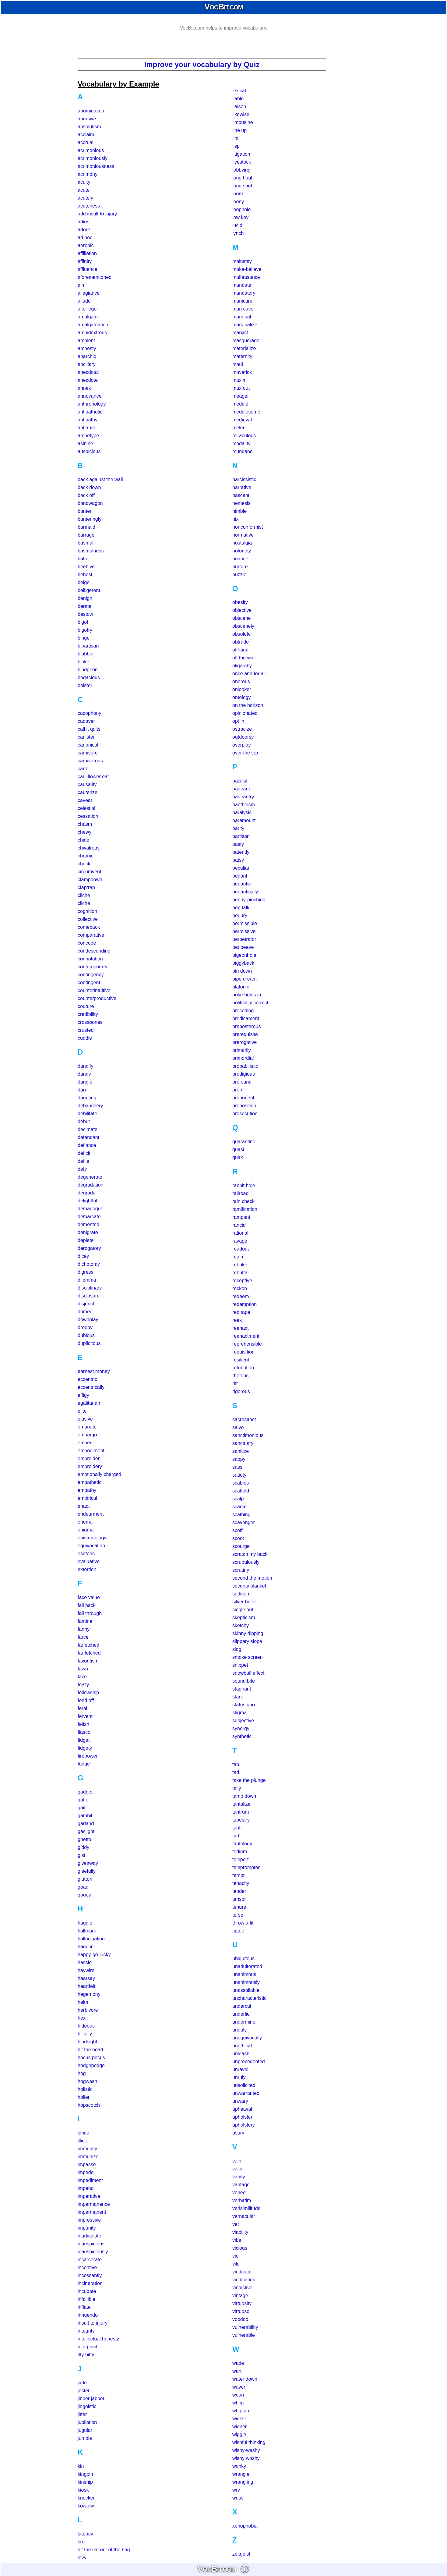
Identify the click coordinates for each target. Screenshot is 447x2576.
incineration (90, 2283)
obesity (240, 602)
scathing (241, 1514)
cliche (84, 895)
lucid (237, 225)
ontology (241, 697)
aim (82, 285)
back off (86, 495)
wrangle (240, 2474)
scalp (238, 1498)
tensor (239, 1899)
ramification (244, 1209)
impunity (87, 2227)
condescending (94, 950)
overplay (241, 744)
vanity (238, 2176)
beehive (86, 566)
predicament (245, 1018)
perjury (239, 915)
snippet (240, 1665)
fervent (85, 1716)
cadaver (86, 721)
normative (243, 535)
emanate (87, 1426)
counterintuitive (94, 990)
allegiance (89, 293)
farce (83, 1637)
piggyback (243, 963)
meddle (240, 403)
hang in (86, 1946)
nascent (240, 495)
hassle (85, 1962)
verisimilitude (246, 2208)
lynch (238, 233)
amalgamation (93, 324)
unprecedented (248, 2061)
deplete (86, 1240)
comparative (91, 935)
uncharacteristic (249, 1998)
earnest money (94, 1371)
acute (84, 190)
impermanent (92, 2212)
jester (84, 2390)
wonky (239, 2466)
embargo (87, 1434)
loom (237, 193)
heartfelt (86, 1986)
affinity (85, 261)
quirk (237, 1157)
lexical (239, 90)
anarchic (87, 356)
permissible (244, 923)
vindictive (242, 2287)
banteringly (89, 519)
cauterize (87, 792)
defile (83, 1161)
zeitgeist (241, 2553)
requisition (243, 1351)
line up (239, 130)
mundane (242, 451)
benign (85, 598)
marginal (241, 316)
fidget (84, 1740)
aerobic (85, 245)
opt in (238, 721)
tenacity (240, 1883)
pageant (241, 788)
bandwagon (90, 503)
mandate (241, 285)
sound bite (243, 1681)
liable (238, 98)
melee (239, 427)
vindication (243, 2279)
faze (82, 1676)
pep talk (240, 907)
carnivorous (90, 760)
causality (87, 784)
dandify (85, 1066)
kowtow (86, 2505)
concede (87, 943)
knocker (86, 2497)
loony (238, 201)
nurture (240, 566)
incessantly (90, 2275)
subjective (243, 1720)
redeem (240, 1296)
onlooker (241, 689)
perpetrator (244, 939)
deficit (84, 1153)
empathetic (89, 1482)
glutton (85, 1879)
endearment (91, 1514)
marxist (240, 332)
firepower (88, 1755)
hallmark (87, 1930)
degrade (87, 1192)
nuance (240, 558)
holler (84, 2097)
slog (236, 1649)
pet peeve (243, 947)
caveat (85, 800)
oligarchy (242, 665)
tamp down (244, 1796)
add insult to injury (97, 213)
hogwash (87, 2081)
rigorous (241, 1391)
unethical (242, 2045)
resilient (240, 1359)
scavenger (243, 1522)
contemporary (92, 966)
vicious (239, 2248)
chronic (85, 855)
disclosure (89, 1295)
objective (242, 610)
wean (238, 2394)
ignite (83, 2132)
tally (236, 1788)
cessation (88, 816)
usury (238, 2132)
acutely (85, 197)
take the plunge (249, 1780)
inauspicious (91, 2243)
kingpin (85, 2474)
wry (236, 2490)
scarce (239, 1506)
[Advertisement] (379, 93)
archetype (88, 435)
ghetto (84, 1839)
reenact (240, 1328)
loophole (241, 209)
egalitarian (89, 1403)
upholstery (243, 2124)
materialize (244, 348)
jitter (82, 2414)
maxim (239, 380)
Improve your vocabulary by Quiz (202, 64)
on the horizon (247, 705)
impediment (90, 2180)
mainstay (242, 261)
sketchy (240, 1625)
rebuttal (240, 1272)
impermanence (94, 2204)
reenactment (245, 1336)
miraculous (244, 435)
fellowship (88, 1692)
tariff (237, 1827)
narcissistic (244, 479)
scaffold (240, 1490)
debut (84, 1121)
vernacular (243, 2216)
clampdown (90, 879)
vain (236, 2160)
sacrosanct (244, 1419)
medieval (242, 419)
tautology (242, 1843)
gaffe (83, 1799)
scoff (237, 1530)
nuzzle (239, 574)
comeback (89, 927)
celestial (86, 808)
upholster (242, 2117)
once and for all (249, 673)
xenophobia (245, 2525)
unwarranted (245, 2093)
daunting (87, 1097)
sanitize (240, 1451)
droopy (85, 1327)
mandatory (243, 293)
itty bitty (86, 2354)
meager (240, 396)
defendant (88, 1137)
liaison (239, 106)
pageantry (243, 796)
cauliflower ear (93, 776)
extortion (87, 1569)
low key (240, 217)
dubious (86, 1335)
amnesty (87, 348)
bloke (83, 661)
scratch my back (250, 1554)
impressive (89, 2220)
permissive (243, 931)
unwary (240, 2101)
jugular (85, 2430)
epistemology (92, 1537)
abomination (91, 110)
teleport (240, 1859)
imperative (89, 2196)
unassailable (245, 1990)
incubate (87, 2291)
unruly (239, 2077)
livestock (241, 162)
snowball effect (248, 1673)
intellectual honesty (98, 2338)
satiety (239, 1475)
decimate (87, 1129)
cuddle (85, 1038)
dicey (83, 1256)
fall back (87, 1605)
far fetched (89, 1652)
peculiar (240, 868)
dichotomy (89, 1264)
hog (82, 2073)
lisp (236, 146)
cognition (87, 911)
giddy (83, 1847)
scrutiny (240, 1570)
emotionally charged (99, 1474)
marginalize (244, 324)
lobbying (241, 169)
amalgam (88, 316)
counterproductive (97, 998)
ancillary (87, 364)
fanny (84, 1629)
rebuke (239, 1264)
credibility (88, 1014)
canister (86, 737)
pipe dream (244, 978)
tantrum (240, 1812)
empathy (87, 1490)
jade (82, 2382)
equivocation (91, 1545)
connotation (90, 958)
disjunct (86, 1303)
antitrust (86, 427)
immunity (87, 2148)
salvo (238, 1427)
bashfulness (91, 550)
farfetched (88, 1645)
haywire (86, 1970)
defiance (87, 1145)
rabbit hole (243, 1185)
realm (238, 1256)
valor (237, 2168)
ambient (86, 340)
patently (240, 852)
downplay (88, 1319)
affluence (87, 269)
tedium (239, 1851)
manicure (242, 300)
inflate (84, 2307)
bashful (85, 542)
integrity (86, 2330)
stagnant (241, 1688)
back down (89, 487)
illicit (82, 2140)
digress (85, 1272)
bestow (85, 614)
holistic (85, 2089)
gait (82, 1807)
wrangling (242, 2482)
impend (85, 2188)
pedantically (245, 891)
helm (83, 2002)
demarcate (89, 1216)
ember (84, 1442)
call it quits (89, 729)
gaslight (86, 1831)
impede (85, 2172)
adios (83, 221)
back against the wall (100, 479)
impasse (87, 2164)
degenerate (90, 1177)
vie (235, 2255)
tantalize (241, 1804)
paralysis (242, 812)
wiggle (239, 2434)
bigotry (85, 630)
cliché (84, 903)
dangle (85, 1081)
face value (89, 1597)
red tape (241, 1312)
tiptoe (238, 1930)
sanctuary (242, 1443)
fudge (84, 1763)
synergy (240, 1728)
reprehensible (247, 1344)
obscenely (243, 626)
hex (82, 2018)
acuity (84, 182)
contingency (91, 974)
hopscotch (89, 2105)
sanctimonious (247, 1435)
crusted (85, 1030)
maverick (242, 372)
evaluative (89, 1561)
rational (240, 1233)
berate (84, 606)
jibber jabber (91, 2398)
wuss (237, 2497)
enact (84, 1506)
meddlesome (246, 411)
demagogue (91, 1208)
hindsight (87, 2041)
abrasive (87, 118)
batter (84, 558)
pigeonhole (244, 955)
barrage (86, 535)
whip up (240, 2410)
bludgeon (88, 669)
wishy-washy (246, 2450)
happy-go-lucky (94, 1954)
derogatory (89, 1248)
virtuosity (242, 2303)
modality (241, 443)
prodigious (243, 1074)
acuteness (89, 205)
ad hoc (85, 237)
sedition (240, 1593)
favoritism (88, 1660)
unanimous (244, 1974)
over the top (245, 752)
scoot (238, 1538)
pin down (242, 971)
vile (236, 2263)
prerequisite (245, 1034)
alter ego (87, 308)
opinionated (245, 713)
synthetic (242, 1736)
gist (81, 1855)
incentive (87, 2267)
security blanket (249, 1585)
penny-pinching (249, 899)
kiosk (83, 2490)
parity (238, 828)
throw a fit (242, 1922)
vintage (240, 2295)
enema (85, 1521)
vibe (236, 2240)
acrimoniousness (96, 166)
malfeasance (246, 277)
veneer (239, 2192)
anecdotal (88, 372)
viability (240, 2232)
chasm (85, 824)
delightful (87, 1200)
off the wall (243, 657)
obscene (241, 618)
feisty (83, 1684)
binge (84, 637)
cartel (84, 768)
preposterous (246, 1026)
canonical (88, 744)
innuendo (88, 2315)
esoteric (86, 1553)
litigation (241, 154)
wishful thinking (249, 2442)
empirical (87, 1498)
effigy (83, 1395)
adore (84, 229)
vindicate (242, 2271)
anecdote (88, 380)
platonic (240, 986)
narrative (241, 487)
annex (84, 388)
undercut (241, 2006)
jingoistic (87, 2406)
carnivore (88, 752)
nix (235, 519)
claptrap (86, 887)
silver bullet (244, 1601)
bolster (85, 685)
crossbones (90, 1022)
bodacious (89, 677)
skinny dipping (247, 1633)
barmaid (86, 527)
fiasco (84, 1732)
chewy (84, 832)
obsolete (241, 634)
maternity (242, 356)
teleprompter (246, 1867)
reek (237, 1320)
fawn (83, 1668)
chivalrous (89, 847)
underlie (241, 2014)
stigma (239, 1712)
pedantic (241, 883)
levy (82, 2557)
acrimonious (91, 150)
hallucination (91, 1938)
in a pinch (88, 2346)
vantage (241, 2184)
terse (237, 1915)
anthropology (92, 403)
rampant (241, 1217)
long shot (242, 185)
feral (82, 1708)
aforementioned (94, 277)
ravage (239, 1241)
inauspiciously (93, 2251)
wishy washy (246, 2458)
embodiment (91, 1450)
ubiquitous (243, 1958)
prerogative (244, 1042)
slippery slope (247, 1641)
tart (235, 1835)
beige (84, 582)
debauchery (90, 1105)
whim (238, 2402)
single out (242, 1609)
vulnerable (243, 2335)
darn (82, 1089)
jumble (85, 2438)
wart (236, 2371)
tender (239, 1891)
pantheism (243, 804)
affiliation (87, 253)
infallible (86, 2299)
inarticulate (89, 2235)
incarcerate (90, 2259)
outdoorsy (243, 737)
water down (244, 2379)
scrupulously (245, 1562)
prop (237, 1089)
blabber (86, 653)
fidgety (85, 1748)
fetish (83, 1724)
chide (83, 840)
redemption (244, 1304)
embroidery (90, 1466)
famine (85, 1621)
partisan (241, 836)
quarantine (243, 1141)
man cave (242, 308)
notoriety (241, 550)
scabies (240, 1482)
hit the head (90, 2049)
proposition (244, 1105)
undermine (243, 2021)
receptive (242, 1280)
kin (81, 2466)
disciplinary (90, 1287)
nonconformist (247, 527)
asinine (85, 443)
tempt (238, 1875)
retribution (243, 1367)
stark (237, 1696)
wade (238, 2363)
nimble (239, 511)
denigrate (88, 1232)
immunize (88, 2156)
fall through (90, 1613)
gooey (84, 1894)
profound (242, 1081)
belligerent (89, 590)
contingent (89, 982)
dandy (84, 1074)
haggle (85, 1922)
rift (235, 1383)
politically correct (250, 1002)
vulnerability (245, 2327)
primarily (241, 1050)
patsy (238, 860)
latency (85, 2533)
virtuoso (240, 2311)
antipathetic (90, 411)
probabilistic (245, 1066)
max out (241, 388)
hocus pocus (91, 2057)
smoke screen (247, 1657)
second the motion (252, 1578)
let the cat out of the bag (104, 2549)
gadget (85, 1791)
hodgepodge (91, 2065)
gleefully (87, 1871)
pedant (239, 875)
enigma (85, 1529)
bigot (83, 622)
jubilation (87, 2422)
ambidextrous (92, 332)
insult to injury (92, 2323)
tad (235, 1772)
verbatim (241, 2200)
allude (84, 300)
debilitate (87, 1113)
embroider (89, 1458)
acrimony (87, 174)
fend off (86, 1700)
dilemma (87, 1280)
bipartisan (88, 645)
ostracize (242, 729)
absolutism (89, 126)
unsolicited (243, 2085)
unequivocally (247, 2037)
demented (88, 1224)
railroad (240, 1193)
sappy (238, 1459)
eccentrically (91, 1387)
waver (238, 2387)
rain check (243, 1201)
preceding (243, 1010)
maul (237, 364)
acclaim (86, 134)
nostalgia (242, 542)
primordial (243, 1058)
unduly (239, 2029)
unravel (240, 2069)
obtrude (240, 641)
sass (237, 1467)
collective (88, 919)
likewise (240, 114)
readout (240, 1248)
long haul (242, 177)
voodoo (240, 2319)
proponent (243, 1097)
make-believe (246, 269)
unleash (240, 2053)
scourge (241, 1546)
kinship (85, 2482)
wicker (239, 2418)
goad (83, 1886)
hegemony (89, 1994)
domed (85, 1311)
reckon (239, 1288)
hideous (86, 2025)
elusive (85, 1418)
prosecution (245, 1113)
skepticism (243, 1617)
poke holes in (246, 994)
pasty (238, 844)
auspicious (89, 451)
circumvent (89, 871)
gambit (85, 1815)
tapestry (241, 1819)
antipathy (87, 419)
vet (235, 2224)
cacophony (89, 713)
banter (84, 511)
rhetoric (240, 1375)
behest (85, 574)
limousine (242, 122)
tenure (239, 1907)
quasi (238, 1149)
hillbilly (85, 2033)
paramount (244, 820)
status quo (243, 1704)
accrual (85, 142)
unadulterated (247, 1966)
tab (235, 1764)
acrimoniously (92, 158)
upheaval (242, 2109)
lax (81, 2541)
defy (82, 1169)
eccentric (87, 1379)
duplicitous (89, 1343)
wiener (239, 2426)
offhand (240, 649)
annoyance (89, 396)
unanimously (246, 1982)
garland (86, 1823)
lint (235, 138)
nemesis (241, 503)
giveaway (88, 1863)
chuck (84, 863)
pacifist (240, 780)
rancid (239, 1225)
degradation (91, 1184)
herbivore (88, 2010)
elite (82, 1411)
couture (86, 1006)
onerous (241, 681)
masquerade (245, 340)
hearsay (86, 1978)
